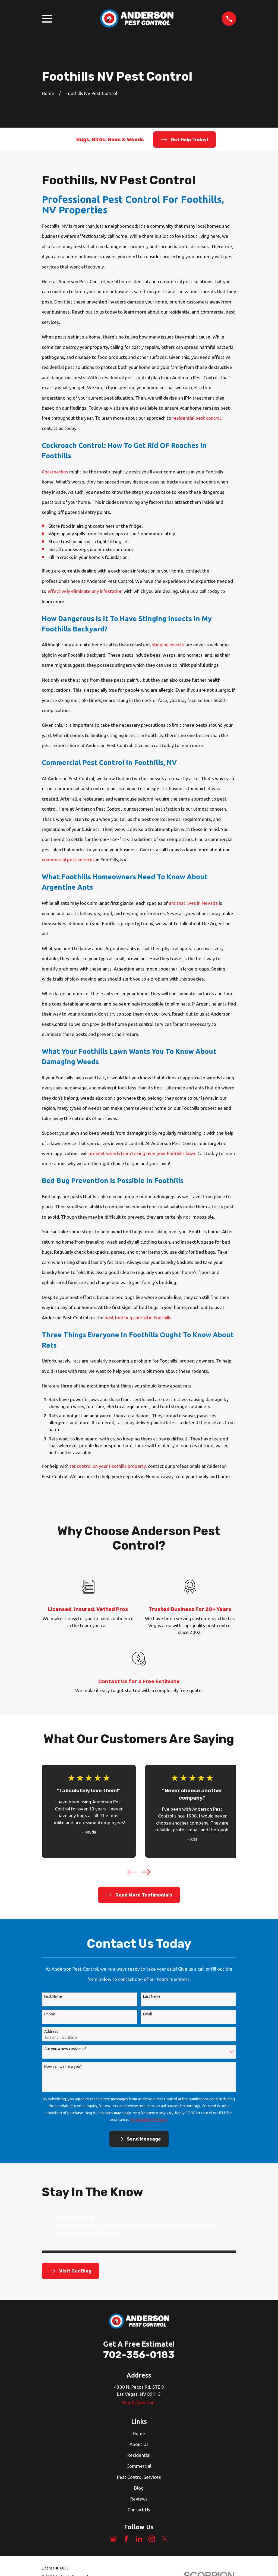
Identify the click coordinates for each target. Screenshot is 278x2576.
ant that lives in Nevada (193, 903)
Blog (139, 2487)
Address (51, 2031)
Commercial (139, 2465)
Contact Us (139, 2509)
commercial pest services (68, 859)
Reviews (139, 2498)
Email (147, 2014)
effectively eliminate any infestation (85, 591)
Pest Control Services (139, 2477)
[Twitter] (164, 2539)
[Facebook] (126, 2539)
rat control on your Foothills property (108, 1466)
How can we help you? (63, 2066)
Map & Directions (139, 2402)
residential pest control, (197, 418)
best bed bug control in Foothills (138, 1317)
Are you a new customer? (65, 2049)
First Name (53, 1996)
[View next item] (145, 1872)
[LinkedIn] (139, 2539)
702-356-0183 (139, 2354)
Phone (49, 2014)
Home (139, 2433)
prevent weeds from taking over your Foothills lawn (142, 1153)
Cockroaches (55, 471)
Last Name (151, 1996)
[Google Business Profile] (113, 2539)
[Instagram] (152, 2539)
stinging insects (168, 644)
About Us (139, 2444)
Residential (138, 2455)
